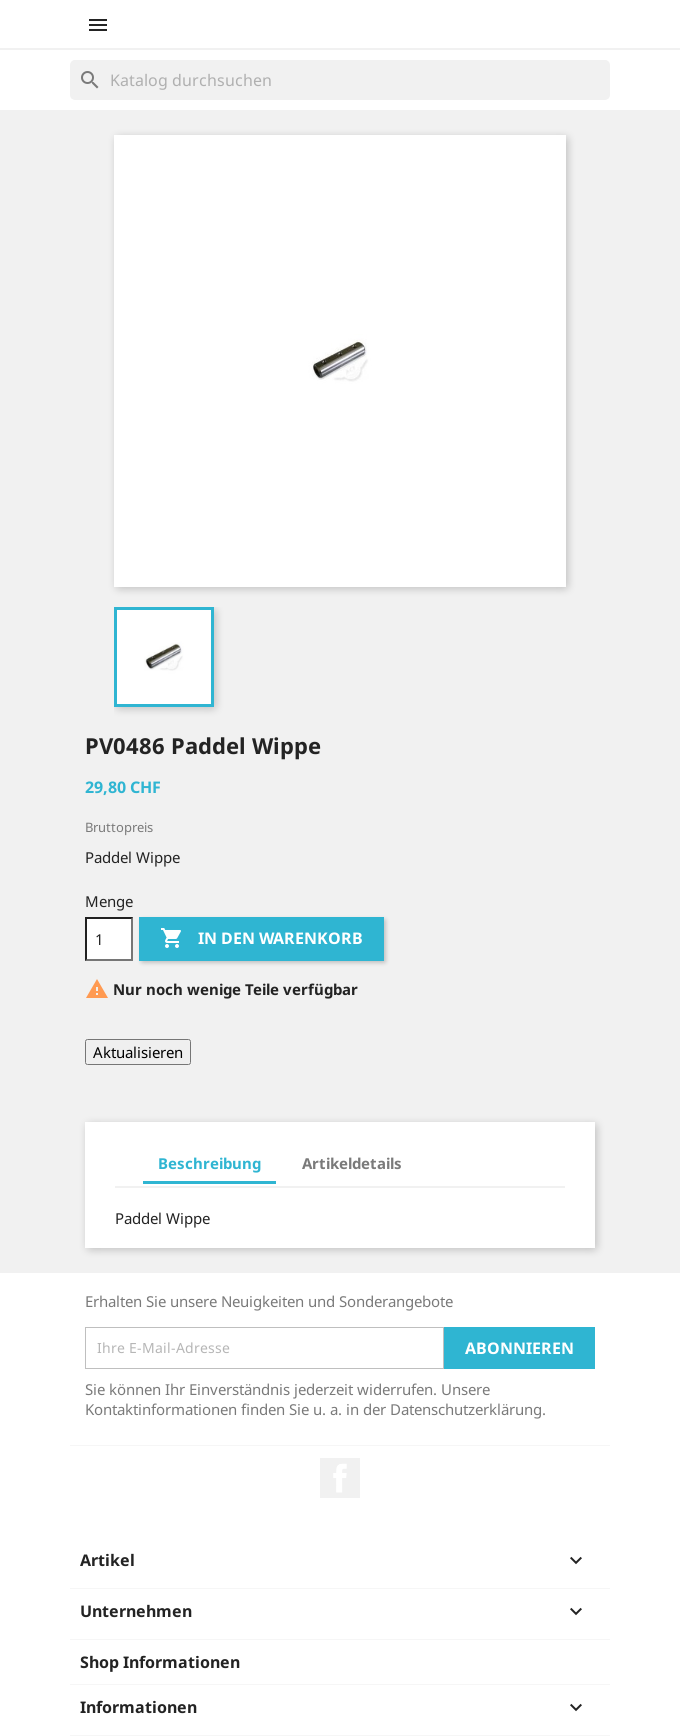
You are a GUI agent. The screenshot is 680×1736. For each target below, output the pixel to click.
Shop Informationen (160, 1662)
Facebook (340, 1478)
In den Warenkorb (261, 939)
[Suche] (340, 80)
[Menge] (109, 939)
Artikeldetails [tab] (352, 1163)
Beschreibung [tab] (209, 1163)
